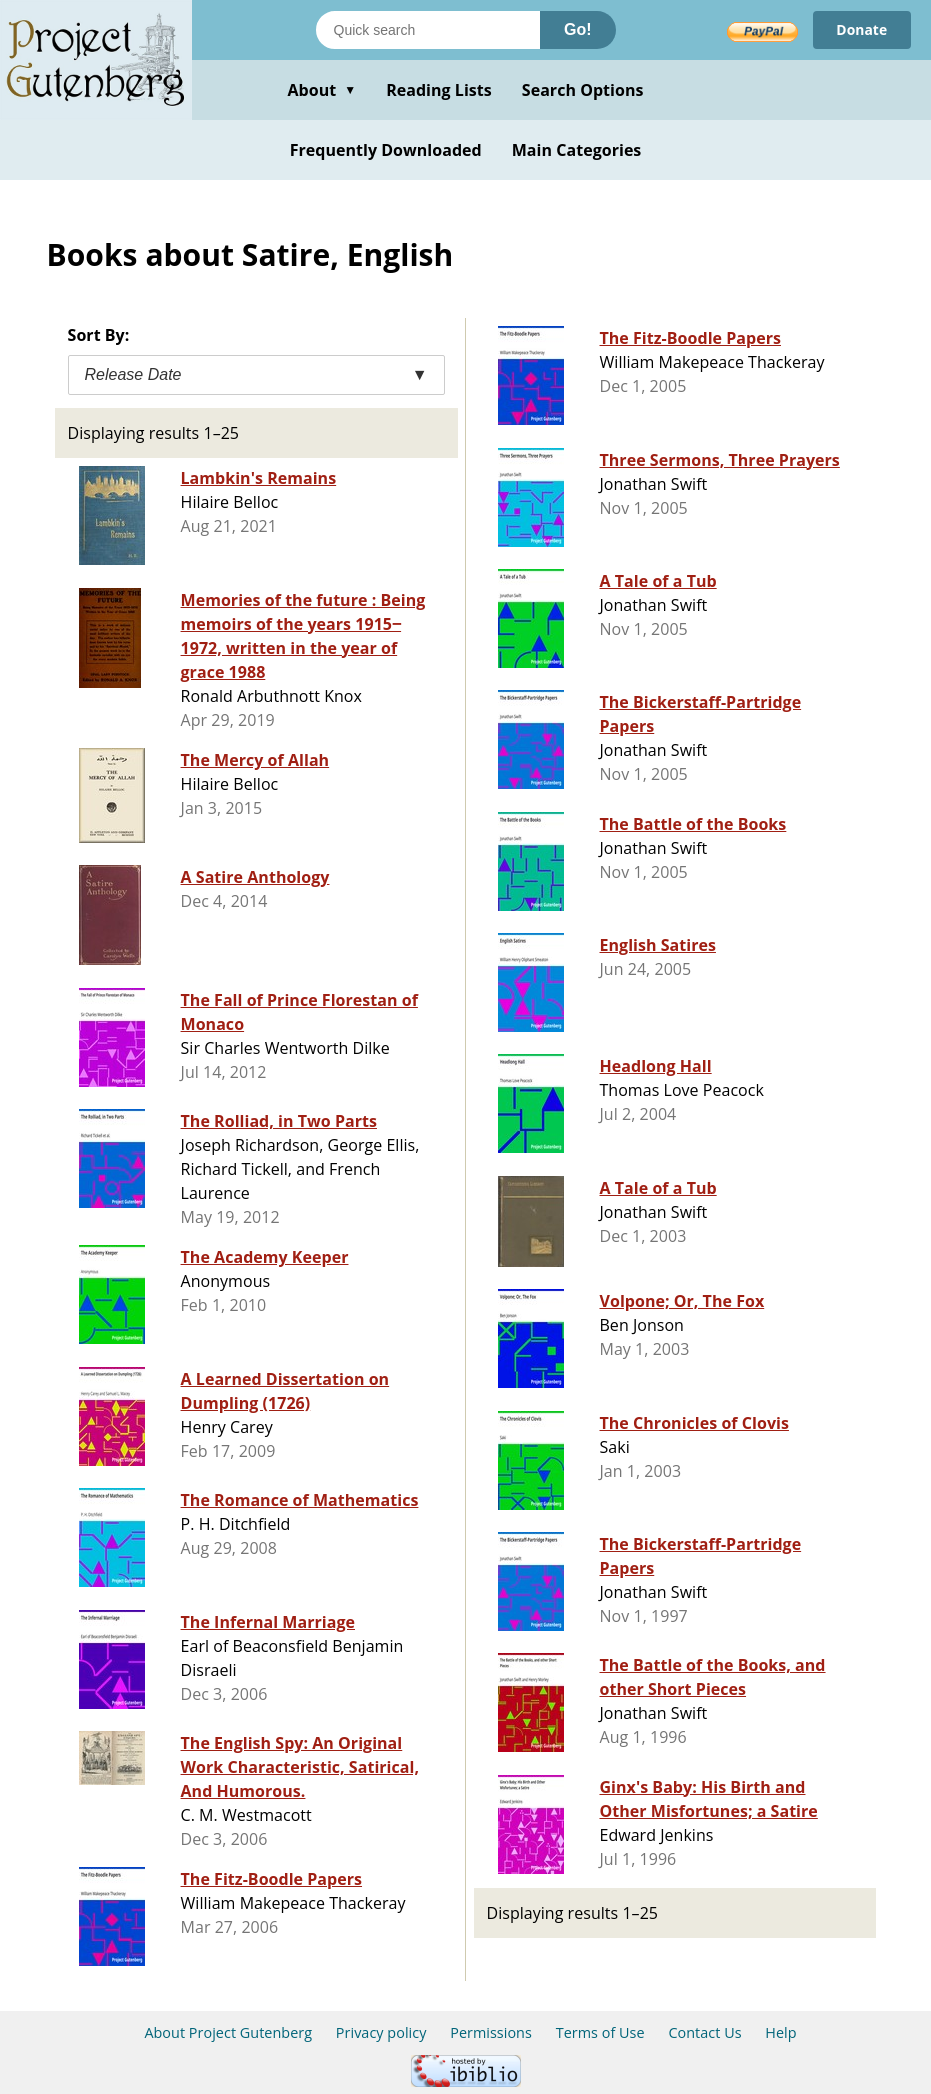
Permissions (491, 2032)
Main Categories (577, 150)
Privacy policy (381, 2032)
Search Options (583, 90)
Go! (578, 29)
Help (780, 2032)
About (321, 90)
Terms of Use (600, 2032)
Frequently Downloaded (386, 150)
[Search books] (428, 30)
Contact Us (704, 2032)
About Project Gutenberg (228, 2032)
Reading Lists (439, 90)
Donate (861, 29)
